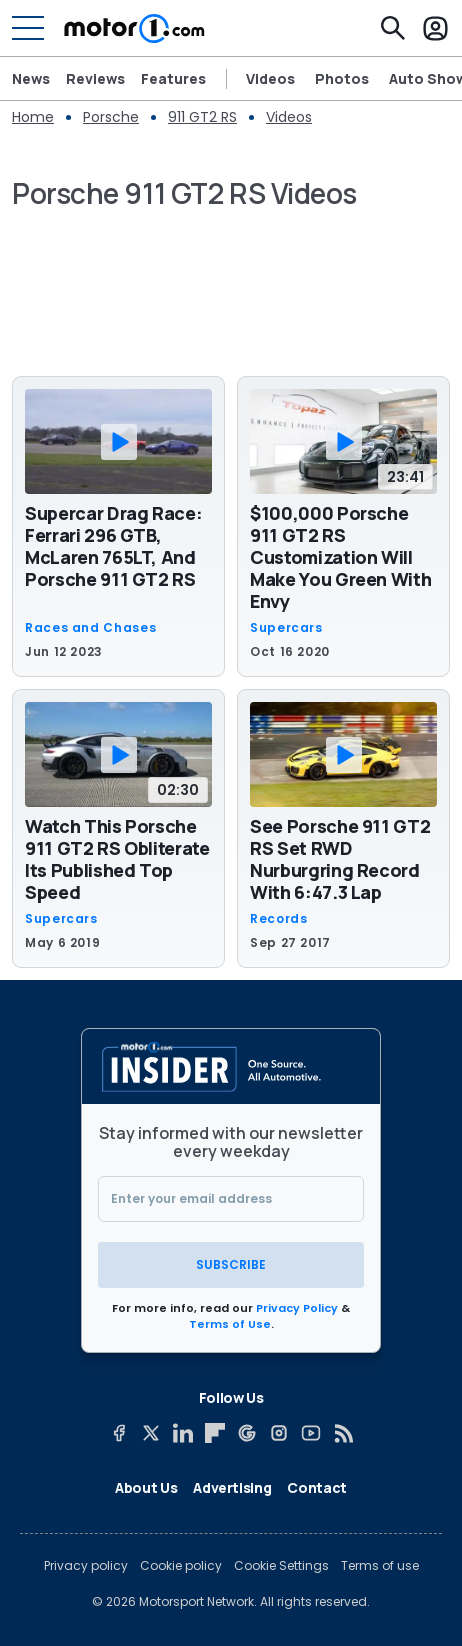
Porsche (111, 117)
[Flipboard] (215, 1433)
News (31, 79)
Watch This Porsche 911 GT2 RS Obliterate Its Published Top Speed (117, 859)
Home (33, 117)
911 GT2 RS (202, 117)
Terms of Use (230, 1324)
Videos (270, 79)
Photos (342, 79)
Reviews (95, 79)
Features (173, 79)
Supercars (286, 628)
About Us (146, 1487)
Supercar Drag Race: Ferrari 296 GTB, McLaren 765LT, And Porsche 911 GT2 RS (113, 546)
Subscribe (231, 1264)
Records (278, 919)
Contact (317, 1487)
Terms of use (380, 1566)
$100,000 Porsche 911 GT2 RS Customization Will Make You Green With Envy (340, 557)
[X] (151, 1433)
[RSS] (343, 1433)
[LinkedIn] (183, 1433)
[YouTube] (311, 1433)
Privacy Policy (297, 1308)
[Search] (393, 28)
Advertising (232, 1487)
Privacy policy (86, 1566)
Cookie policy (181, 1566)
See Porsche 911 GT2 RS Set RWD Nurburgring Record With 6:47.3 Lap (340, 859)
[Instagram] (279, 1433)
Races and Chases (90, 628)
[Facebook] (119, 1433)
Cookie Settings (281, 1566)
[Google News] (247, 1433)
